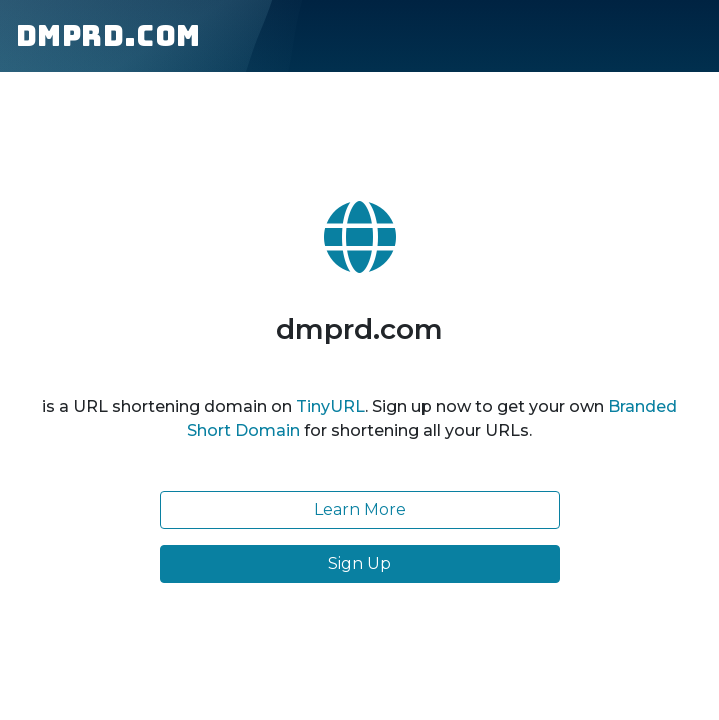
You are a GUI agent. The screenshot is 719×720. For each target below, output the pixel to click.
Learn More (360, 509)
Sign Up (359, 563)
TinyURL (330, 406)
